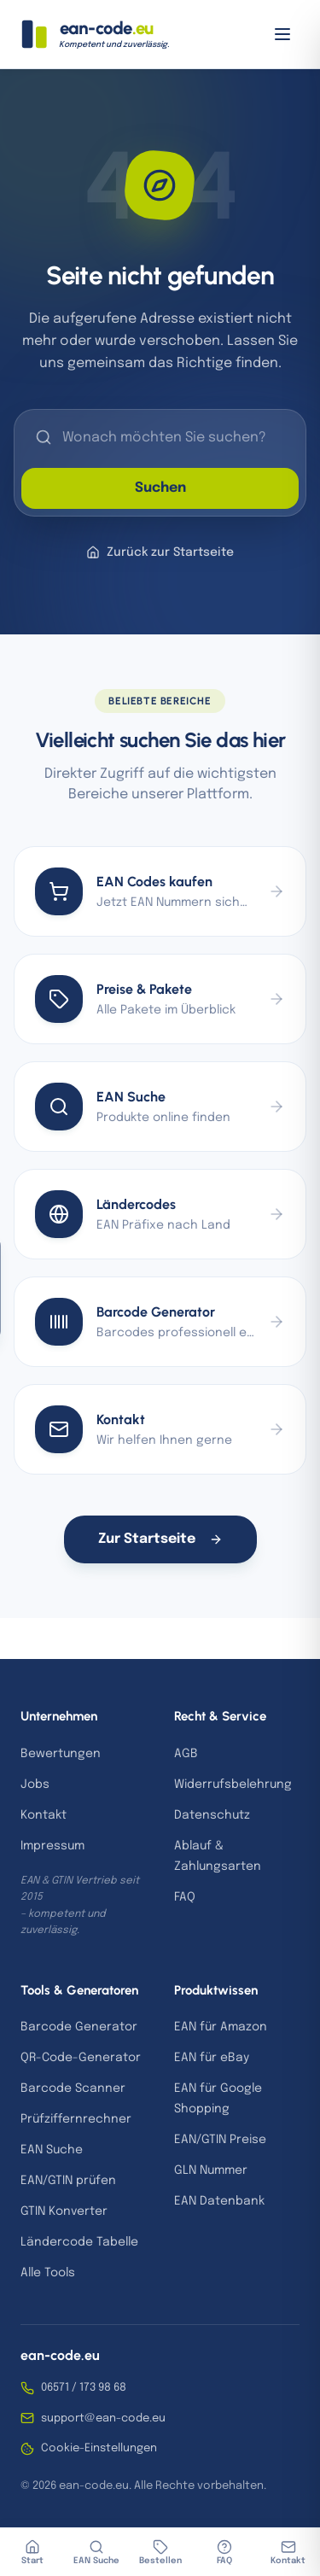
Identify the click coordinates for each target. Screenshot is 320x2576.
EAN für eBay (211, 2058)
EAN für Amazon (220, 2027)
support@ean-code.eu (93, 2418)
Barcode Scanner (72, 2088)
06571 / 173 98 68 (73, 2388)
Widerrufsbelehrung (233, 1784)
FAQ (184, 1897)
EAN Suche (51, 2150)
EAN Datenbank (219, 2201)
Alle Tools (47, 2273)
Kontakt (43, 1815)
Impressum (52, 1846)
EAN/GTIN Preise (220, 2140)
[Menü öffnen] (282, 34)
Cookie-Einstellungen (88, 2449)
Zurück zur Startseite (160, 552)
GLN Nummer (210, 2170)
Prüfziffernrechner (75, 2119)
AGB (186, 1754)
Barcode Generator (78, 2027)
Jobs (34, 1784)
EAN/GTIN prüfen (68, 2181)
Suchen (160, 488)
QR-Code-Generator (80, 2058)
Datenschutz (212, 1815)
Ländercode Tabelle (79, 2242)
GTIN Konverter (64, 2211)
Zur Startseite (160, 1539)
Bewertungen (60, 1754)
